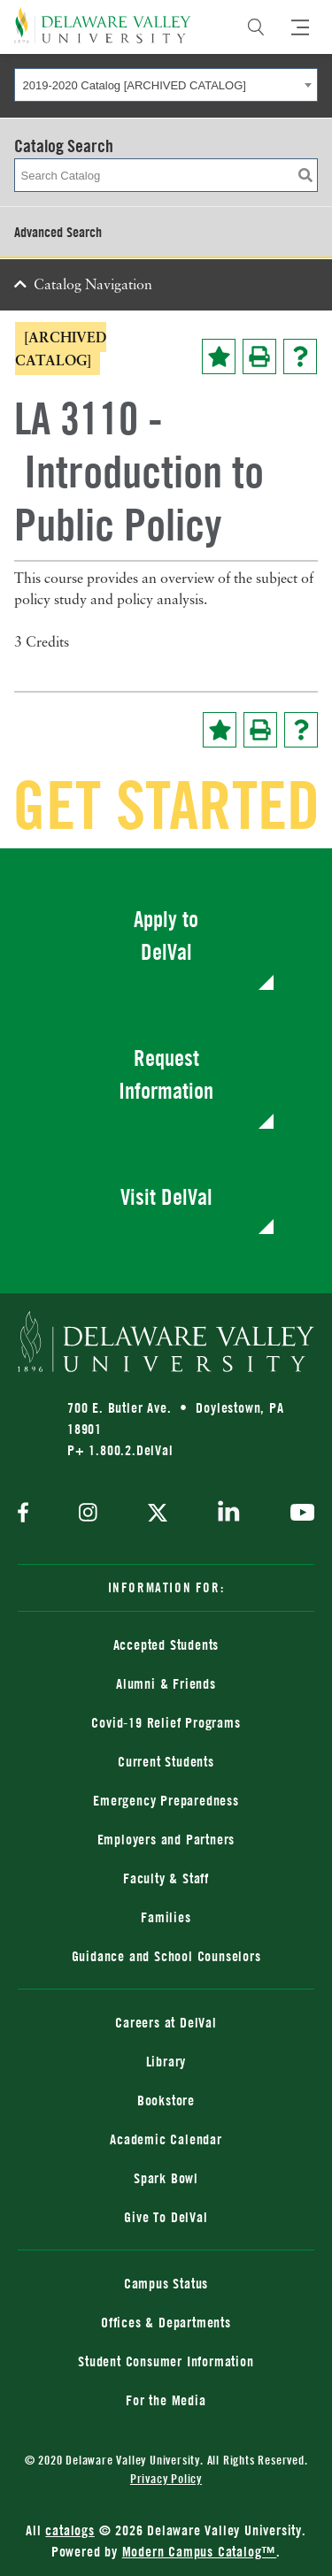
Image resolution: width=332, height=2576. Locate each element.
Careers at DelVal (166, 2022)
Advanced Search (58, 232)
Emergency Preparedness (166, 1800)
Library (166, 2061)
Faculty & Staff (166, 1878)
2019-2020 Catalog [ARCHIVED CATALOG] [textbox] (134, 85)
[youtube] (298, 1514)
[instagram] (88, 1514)
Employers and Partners (166, 1839)
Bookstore (166, 2100)
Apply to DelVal (166, 935)
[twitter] (157, 1514)
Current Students (166, 1761)
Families (165, 1917)
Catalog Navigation (93, 286)
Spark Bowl (166, 2178)
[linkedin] (229, 1514)
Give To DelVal (165, 2217)
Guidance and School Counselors (166, 1956)
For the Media (165, 2400)
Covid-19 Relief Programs (165, 1722)
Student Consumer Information (165, 2361)
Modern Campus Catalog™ (199, 2551)
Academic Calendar (166, 2139)
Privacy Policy (166, 2478)
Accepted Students (166, 1644)
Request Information (166, 1074)
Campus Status (166, 2283)
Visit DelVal (166, 1196)
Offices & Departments (166, 2322)
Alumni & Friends (166, 1683)
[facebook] (27, 1514)
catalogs (69, 2530)
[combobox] (166, 85)
